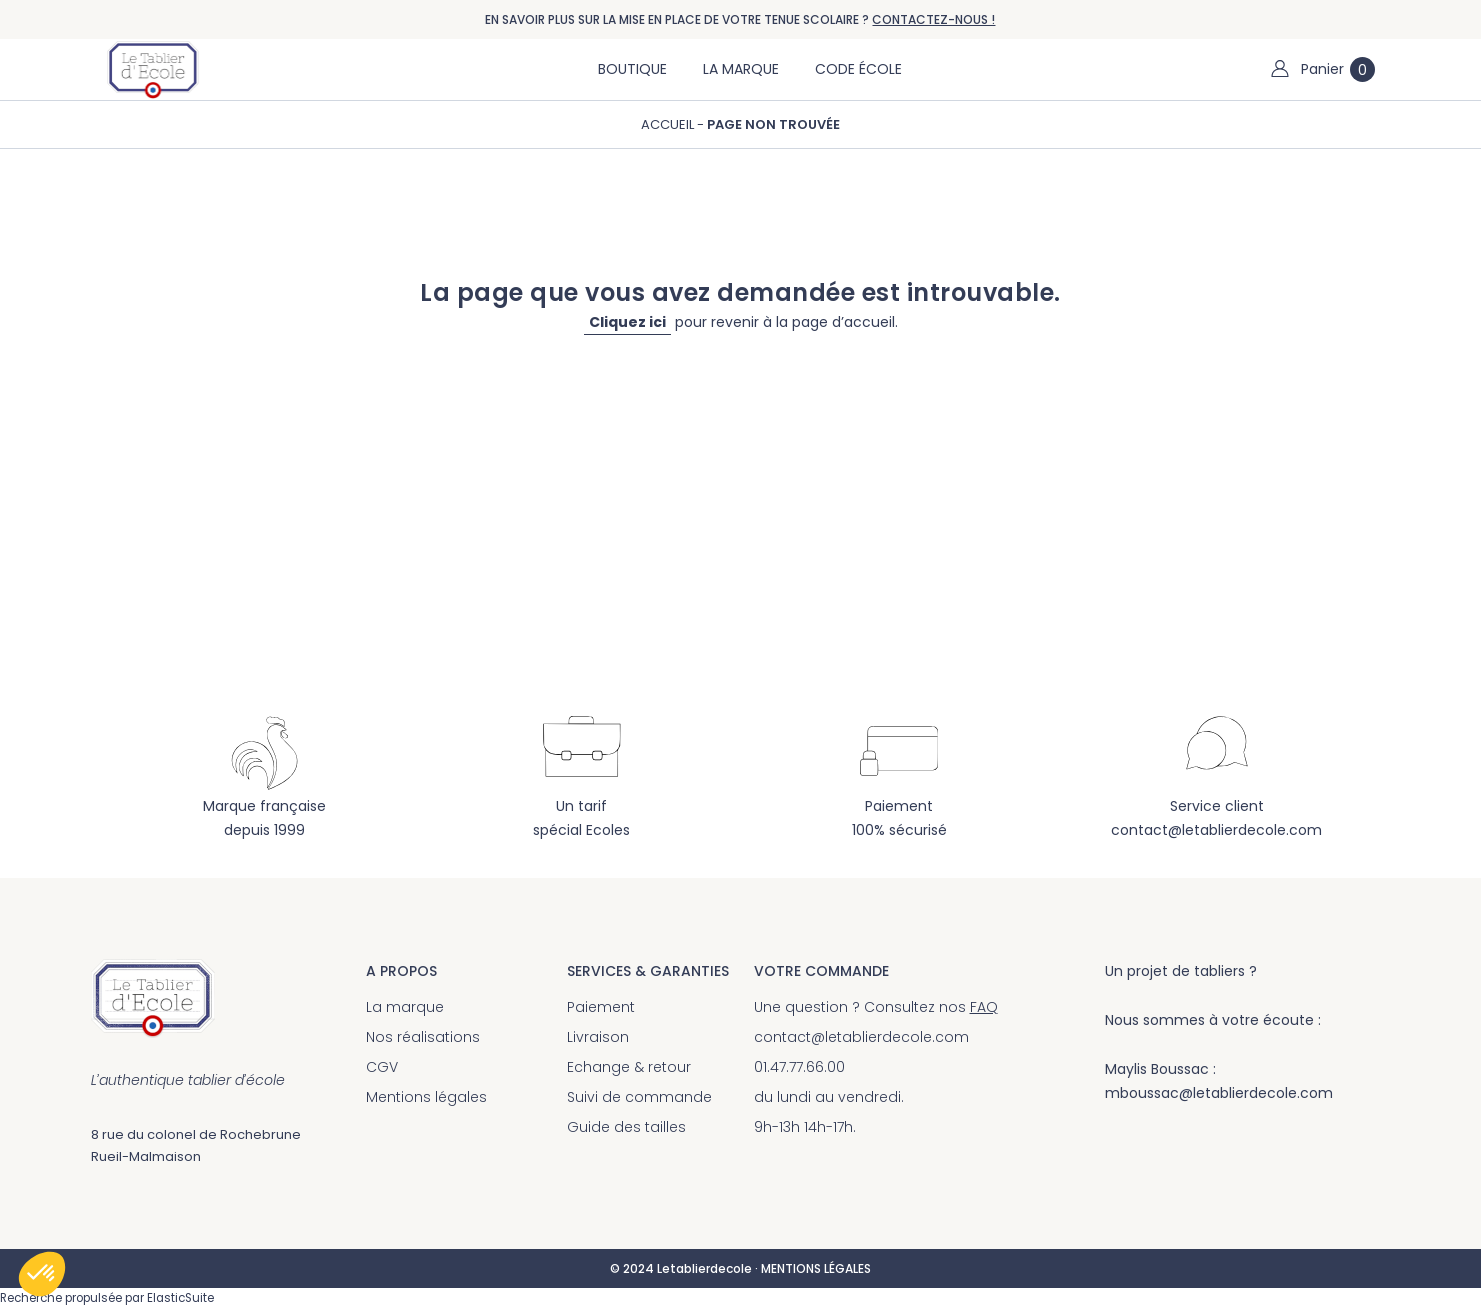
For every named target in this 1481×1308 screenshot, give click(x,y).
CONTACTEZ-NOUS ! (933, 19)
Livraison (598, 1037)
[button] (42, 1274)
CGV (382, 1067)
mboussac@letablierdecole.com (1219, 1093)
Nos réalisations (423, 1037)
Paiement (601, 1007)
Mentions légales (426, 1097)
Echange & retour (629, 1067)
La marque (405, 1007)
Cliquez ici (627, 322)
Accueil (669, 124)
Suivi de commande (639, 1097)
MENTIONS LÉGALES (816, 1268)
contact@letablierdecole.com (1216, 830)
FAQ (984, 1007)
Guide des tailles (626, 1127)
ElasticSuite (180, 1298)
